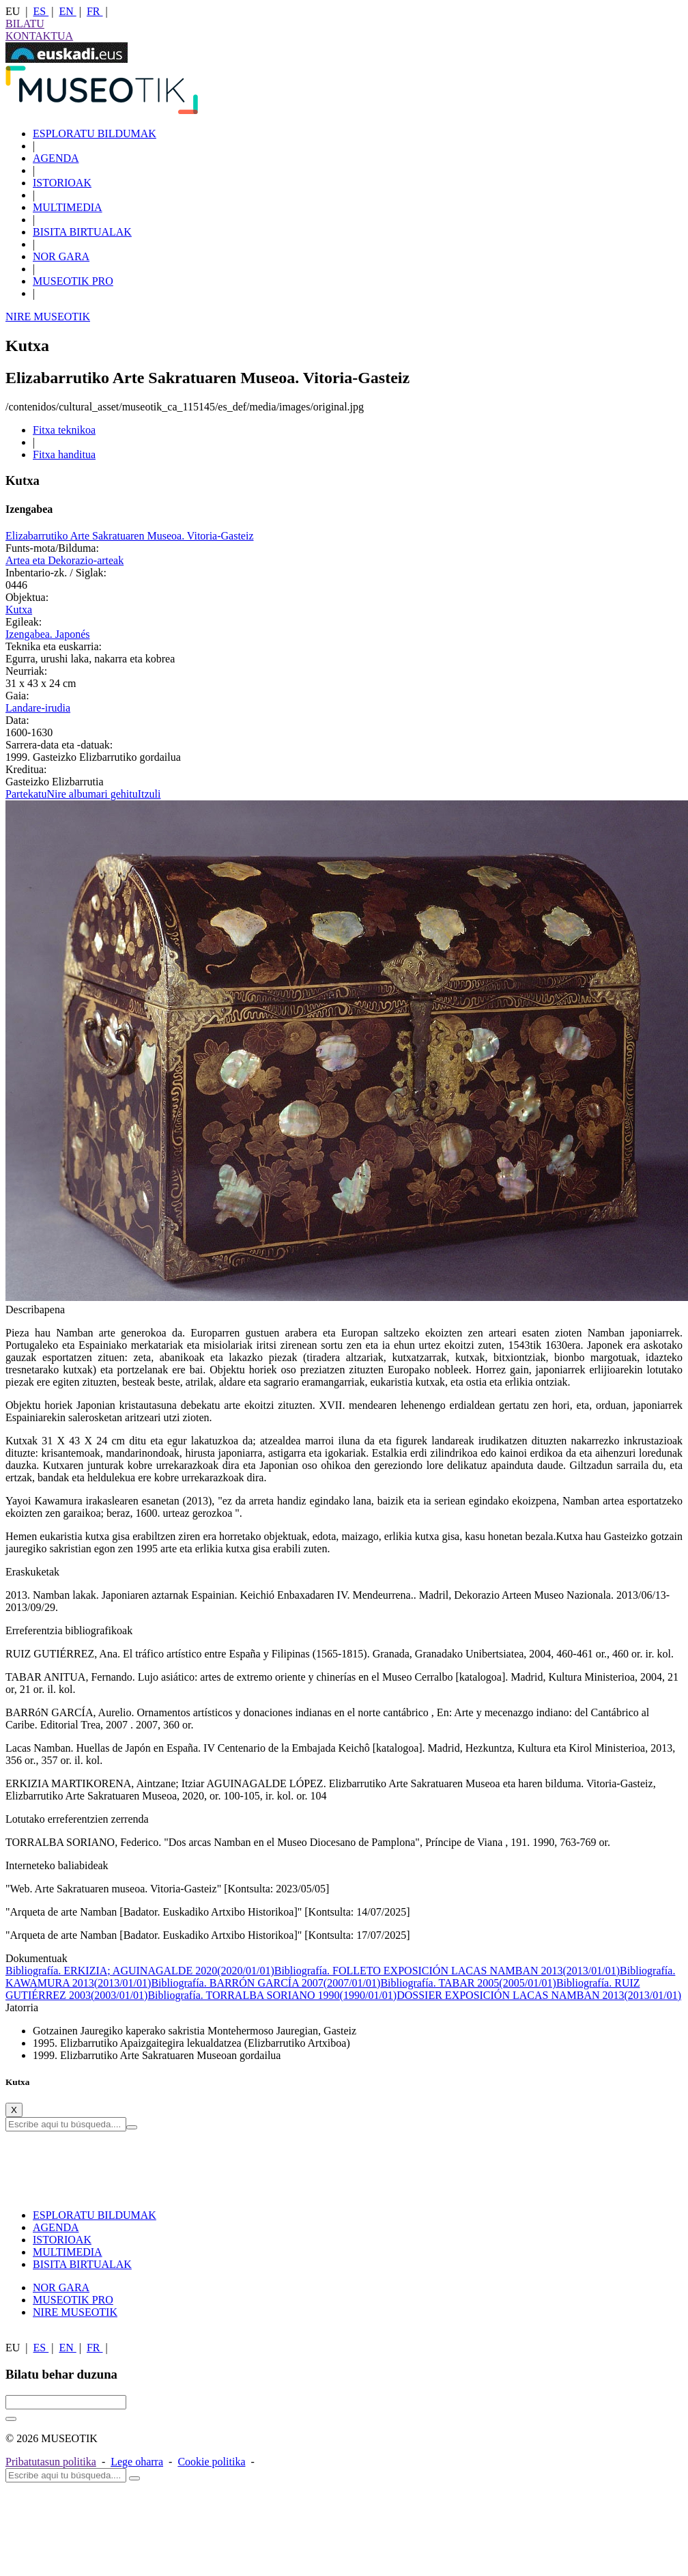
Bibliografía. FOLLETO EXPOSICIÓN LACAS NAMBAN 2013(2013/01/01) (447, 1970)
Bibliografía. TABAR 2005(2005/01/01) (468, 1983)
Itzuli (149, 794)
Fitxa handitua (64, 454)
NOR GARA (61, 256)
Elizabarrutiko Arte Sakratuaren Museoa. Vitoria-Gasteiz (129, 536)
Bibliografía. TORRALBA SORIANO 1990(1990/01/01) (272, 1995)
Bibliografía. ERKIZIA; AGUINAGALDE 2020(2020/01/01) (139, 1970)
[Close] (14, 2110)
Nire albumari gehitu (91, 794)
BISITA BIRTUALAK (82, 232)
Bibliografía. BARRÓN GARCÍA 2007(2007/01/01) (265, 1983)
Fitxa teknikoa (64, 430)
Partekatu (25, 794)
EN (67, 11)
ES (41, 11)
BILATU (24, 23)
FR (95, 11)
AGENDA (56, 158)
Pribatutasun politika (50, 2461)
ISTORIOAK (62, 182)
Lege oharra (137, 2461)
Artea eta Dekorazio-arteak (64, 560)
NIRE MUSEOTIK (47, 316)
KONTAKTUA (39, 36)
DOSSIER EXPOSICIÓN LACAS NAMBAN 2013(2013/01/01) (539, 1995)
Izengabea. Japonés (47, 634)
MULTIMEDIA (67, 207)
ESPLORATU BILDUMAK (94, 133)
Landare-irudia (37, 708)
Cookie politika (211, 2461)
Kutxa (18, 609)
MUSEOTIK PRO (73, 281)
